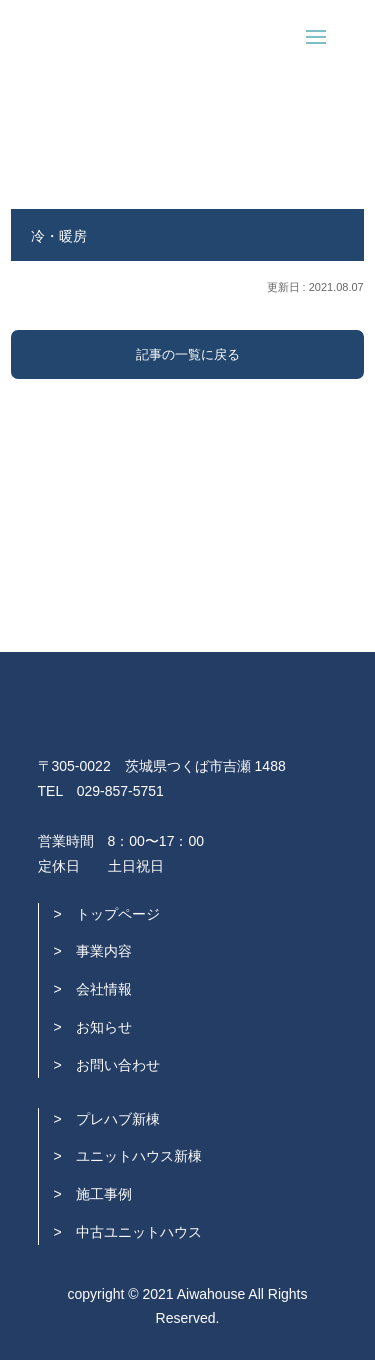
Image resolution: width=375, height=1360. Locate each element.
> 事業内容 (93, 951)
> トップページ (107, 914)
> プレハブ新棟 (107, 1119)
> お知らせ (93, 1027)
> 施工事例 (93, 1194)
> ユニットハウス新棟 (128, 1156)
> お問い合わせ (107, 1065)
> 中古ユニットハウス (128, 1232)
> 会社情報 (93, 989)
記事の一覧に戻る (188, 354)
